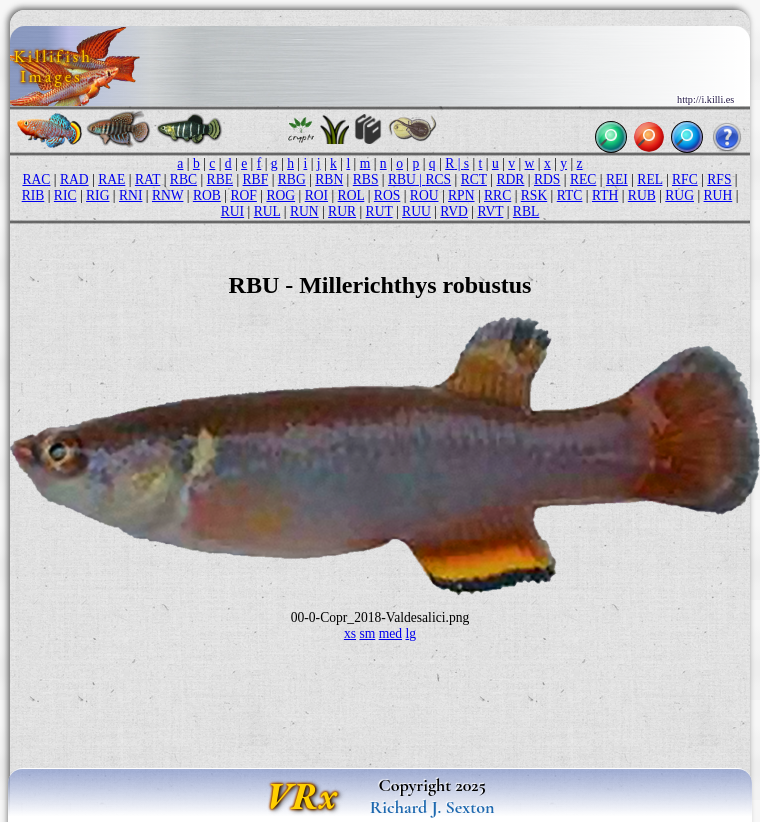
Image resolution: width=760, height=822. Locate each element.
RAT (147, 179)
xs (350, 633)
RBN (329, 179)
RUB (642, 195)
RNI (130, 195)
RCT (474, 179)
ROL (351, 195)
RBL (526, 211)
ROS (387, 195)
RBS (366, 179)
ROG (280, 195)
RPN (461, 195)
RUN (304, 211)
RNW (167, 195)
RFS (719, 179)
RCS (438, 179)
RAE (111, 179)
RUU (416, 211)
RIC (65, 195)
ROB (207, 195)
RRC (497, 195)
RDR (510, 179)
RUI (232, 211)
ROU (424, 195)
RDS (547, 179)
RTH (605, 195)
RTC (570, 195)
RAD (74, 179)
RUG (679, 195)
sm (367, 633)
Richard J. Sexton (432, 807)
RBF (256, 179)
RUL (267, 211)
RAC (36, 179)
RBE (220, 179)
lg (411, 633)
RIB (33, 195)
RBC (183, 179)
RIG (97, 195)
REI (617, 179)
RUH (718, 195)
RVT (490, 211)
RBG (292, 179)
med (390, 633)
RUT (379, 211)
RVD (454, 211)
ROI (316, 195)
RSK (534, 195)
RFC (685, 179)
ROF (243, 195)
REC (583, 179)
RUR (342, 211)
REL (649, 179)
